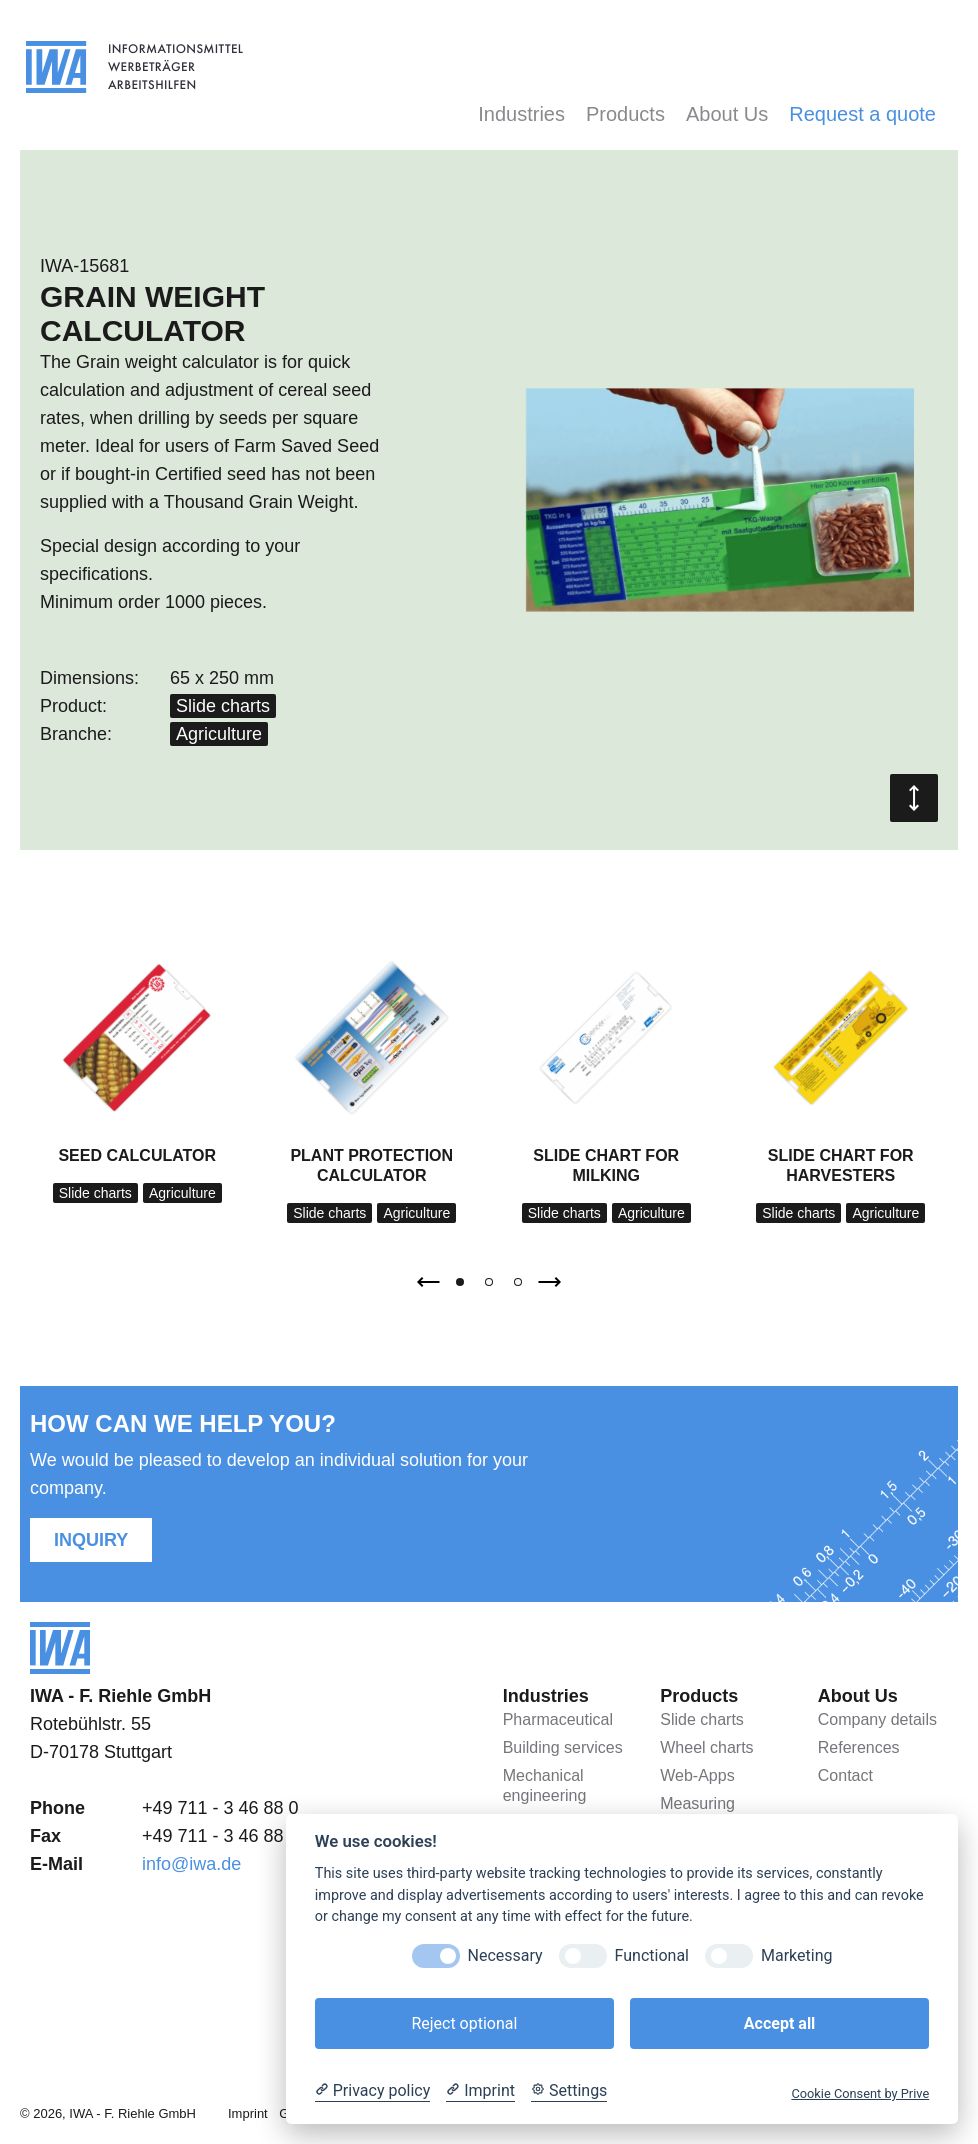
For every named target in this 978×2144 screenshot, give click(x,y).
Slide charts (223, 706)
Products (625, 114)
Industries (521, 114)
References (859, 1747)
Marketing (796, 1955)
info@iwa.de (191, 1864)
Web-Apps (697, 1775)
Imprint (248, 2113)
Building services (563, 1747)
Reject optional (464, 2023)
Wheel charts (706, 1747)
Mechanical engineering (545, 1785)
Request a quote (862, 114)
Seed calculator (137, 1155)
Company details (877, 1719)
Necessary (505, 1955)
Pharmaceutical (558, 1719)
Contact (845, 1775)
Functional (652, 1955)
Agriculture (219, 734)
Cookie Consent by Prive (860, 2093)
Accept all (779, 2023)
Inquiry (91, 1540)
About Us (727, 114)
